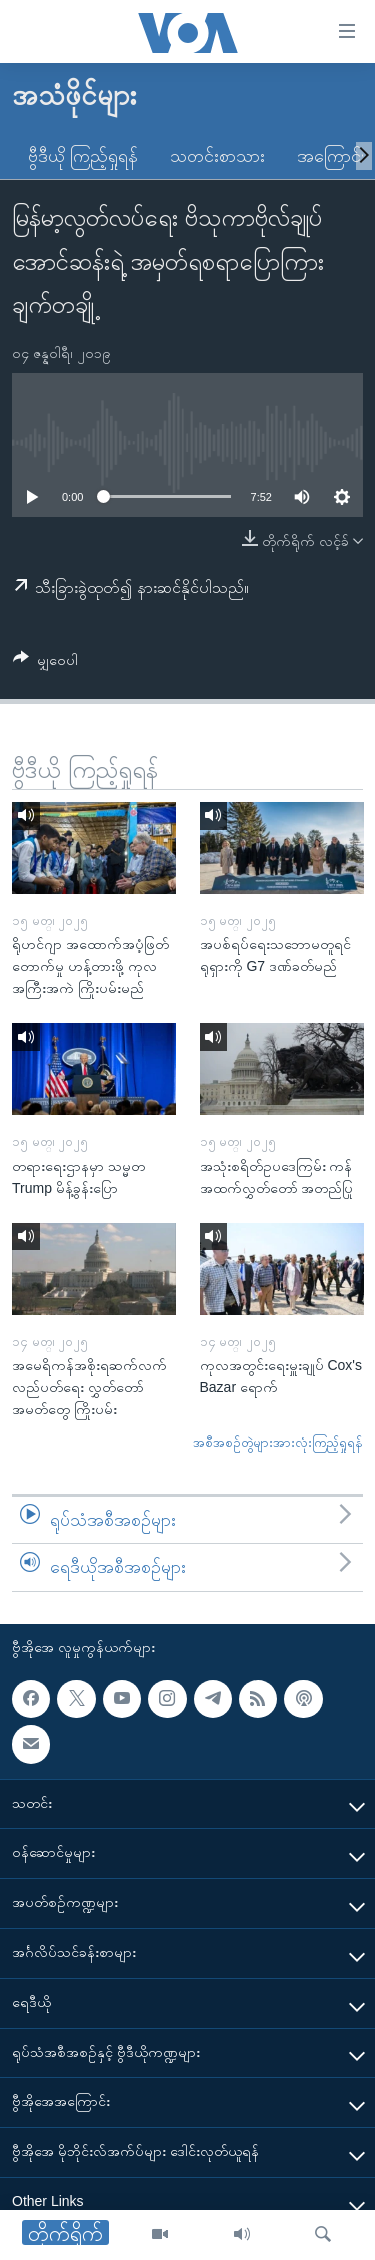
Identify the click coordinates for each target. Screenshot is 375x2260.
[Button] (45, 663)
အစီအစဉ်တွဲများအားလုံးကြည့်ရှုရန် (278, 1442)
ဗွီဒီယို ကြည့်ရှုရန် (83, 156)
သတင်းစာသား (217, 156)
